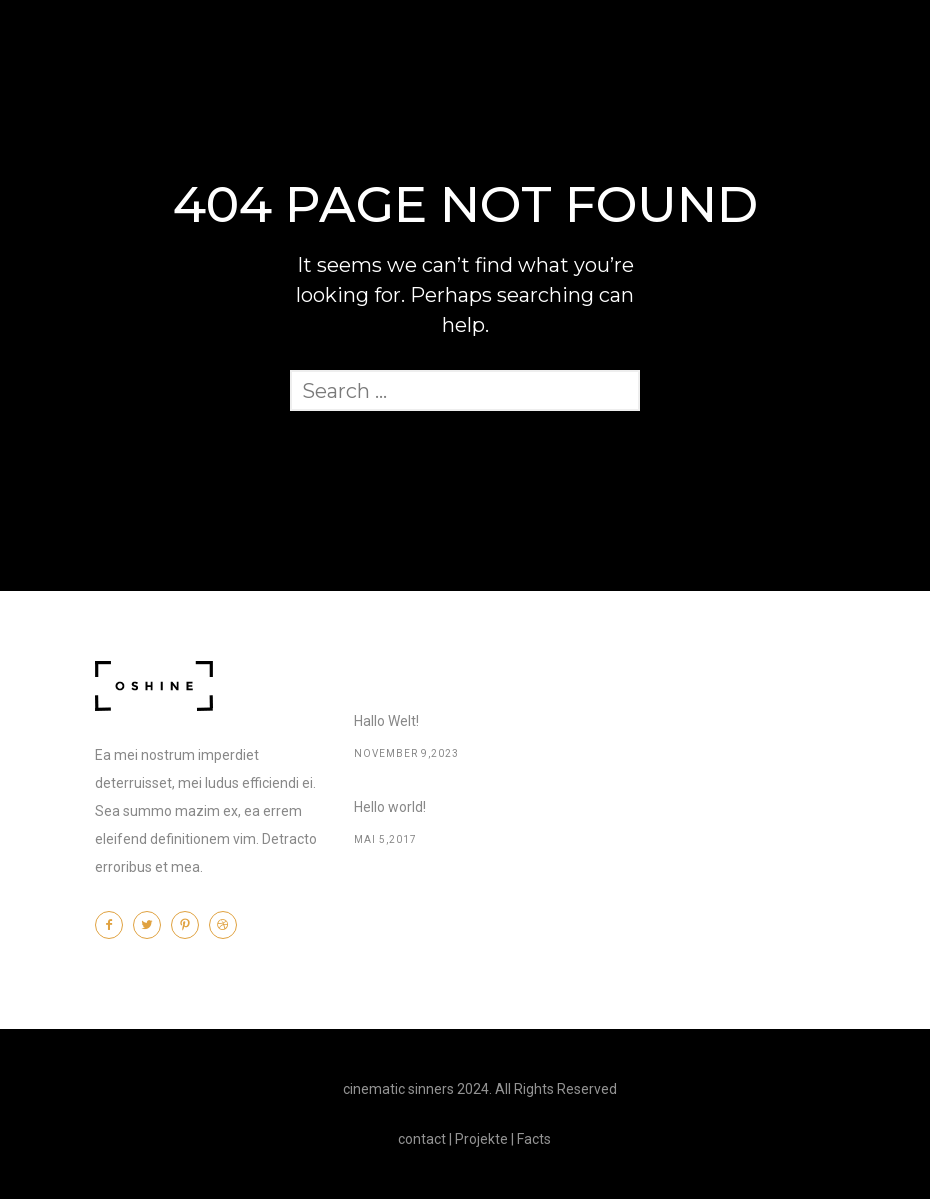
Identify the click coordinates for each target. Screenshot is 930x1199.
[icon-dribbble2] (228, 925)
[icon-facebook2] (114, 925)
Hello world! (390, 807)
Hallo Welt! (386, 721)
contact (422, 1139)
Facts (534, 1139)
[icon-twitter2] (152, 925)
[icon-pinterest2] (190, 925)
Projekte (481, 1139)
